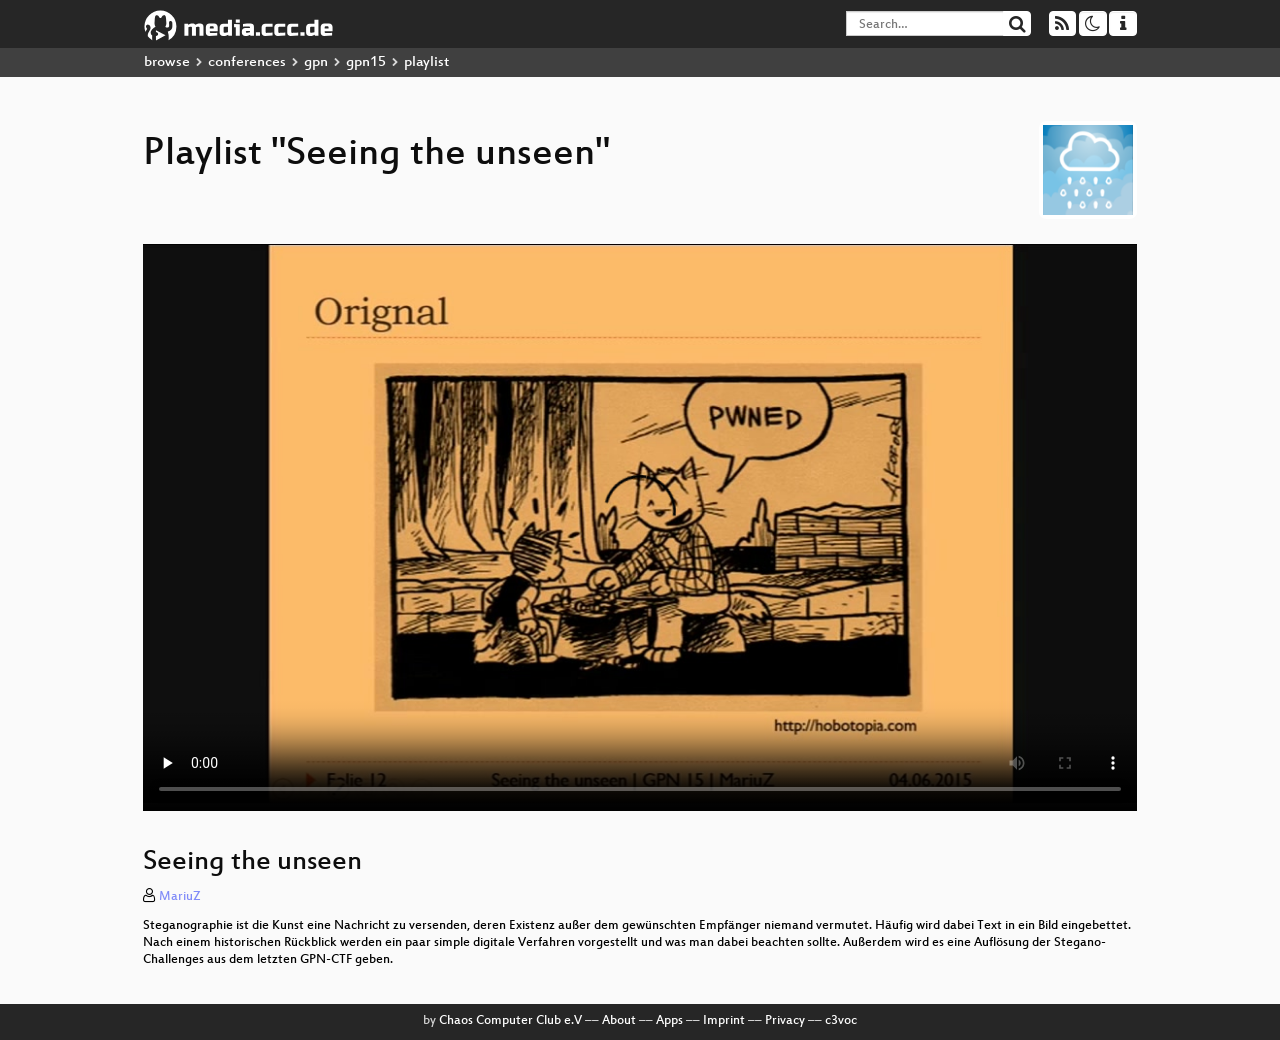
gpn (316, 62)
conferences (247, 62)
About (619, 1021)
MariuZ (180, 897)
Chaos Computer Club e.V (510, 1021)
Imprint (724, 1021)
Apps (669, 1021)
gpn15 (366, 62)
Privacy (785, 1021)
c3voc (841, 1021)
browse (167, 62)
